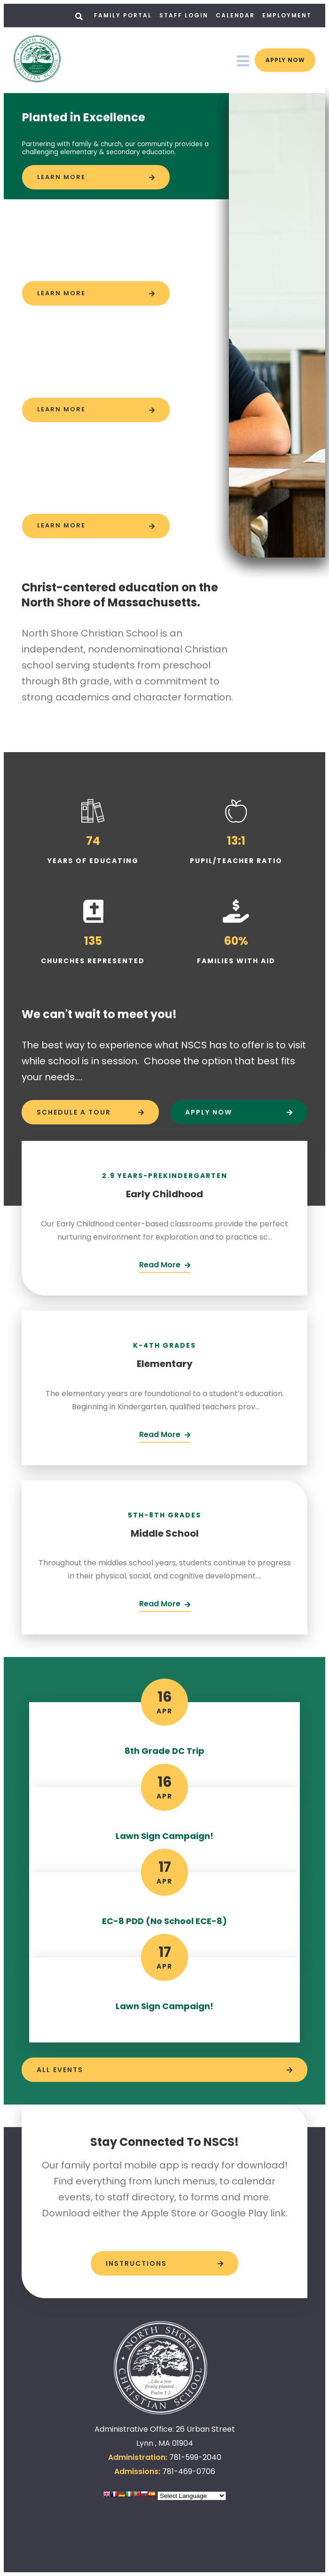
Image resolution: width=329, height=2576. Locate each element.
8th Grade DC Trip (164, 1751)
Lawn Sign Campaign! (164, 1836)
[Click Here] (164, 1266)
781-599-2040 (195, 2457)
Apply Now (278, 60)
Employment (287, 15)
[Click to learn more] (96, 177)
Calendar (235, 15)
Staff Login (183, 15)
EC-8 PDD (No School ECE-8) (164, 1921)
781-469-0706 (188, 2471)
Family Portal (123, 15)
